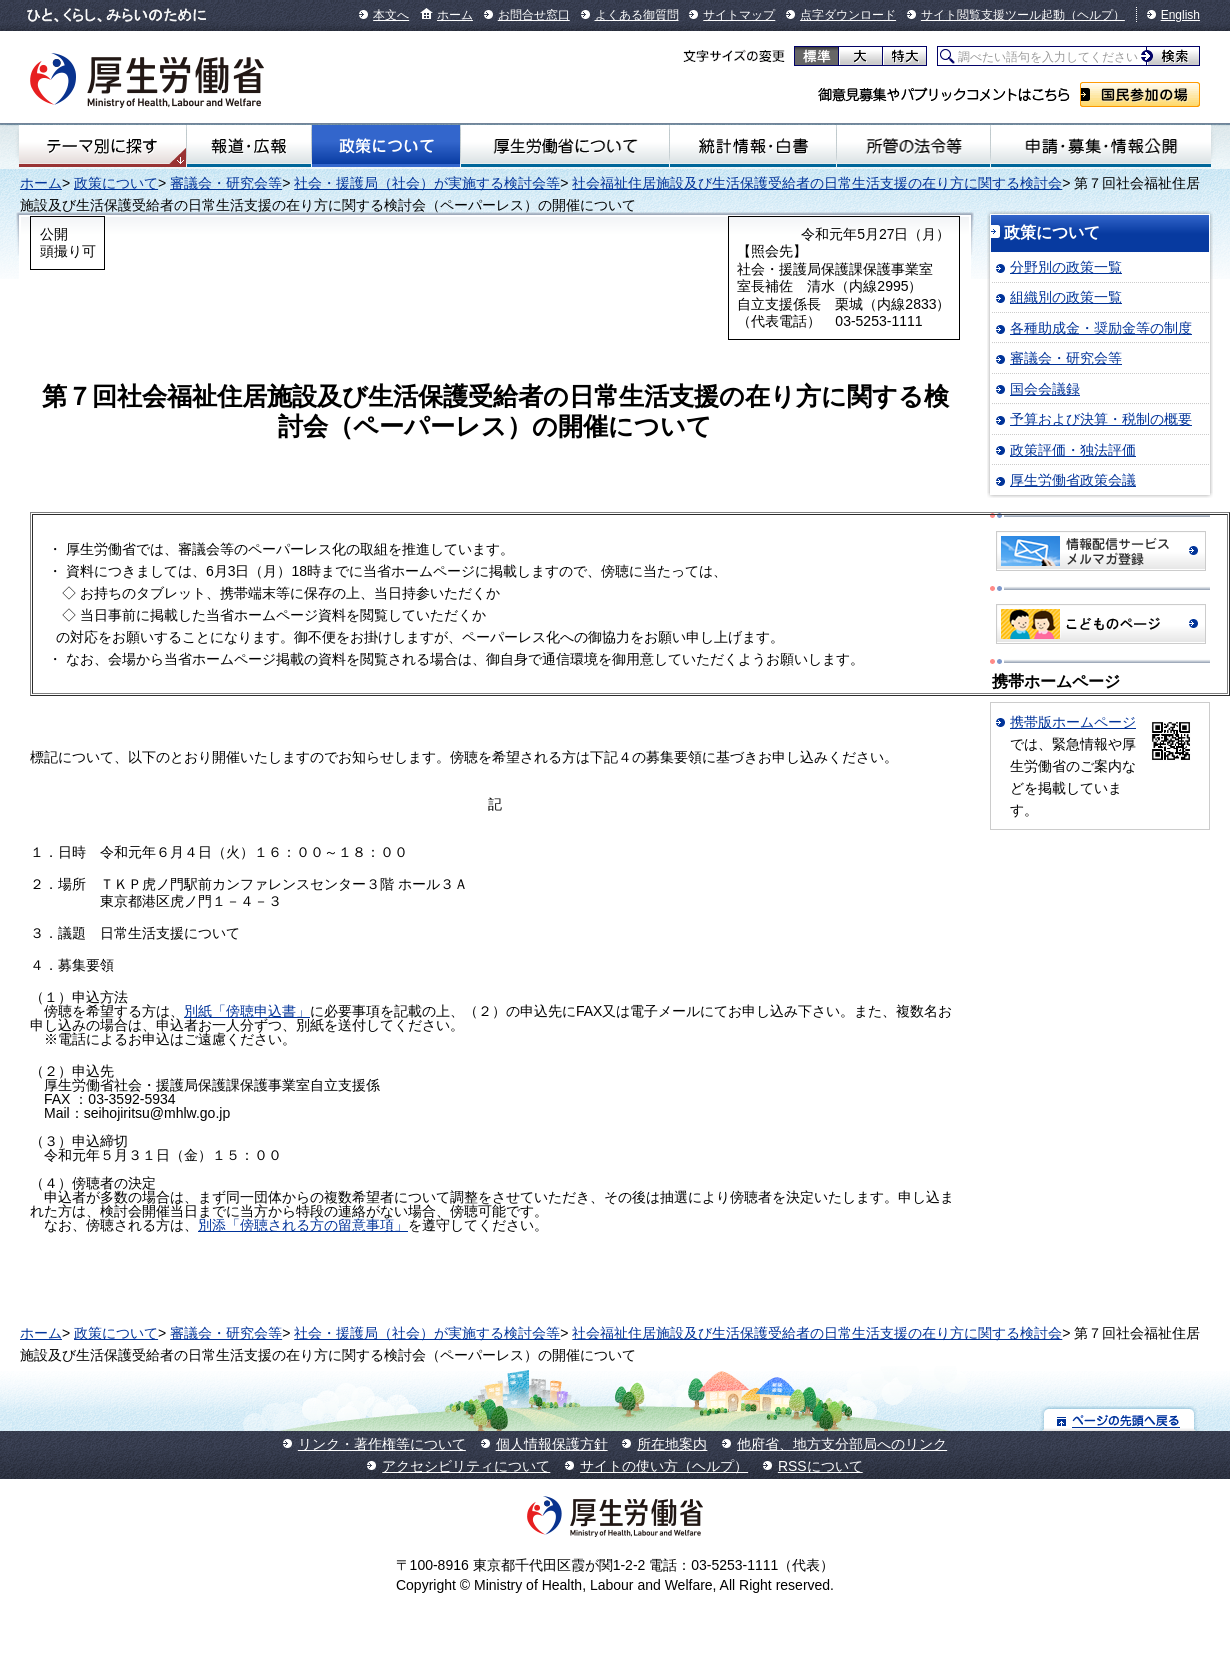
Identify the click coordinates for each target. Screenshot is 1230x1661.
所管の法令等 (914, 146)
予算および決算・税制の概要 (1101, 419)
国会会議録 (1045, 389)
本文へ (391, 15)
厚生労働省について (565, 146)
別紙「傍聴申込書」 (247, 1011)
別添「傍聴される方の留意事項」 (303, 1225)
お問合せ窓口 (534, 15)
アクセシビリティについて (466, 1466)
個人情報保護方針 (552, 1444)
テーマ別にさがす (102, 146)
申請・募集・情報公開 (1101, 146)
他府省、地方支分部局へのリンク (842, 1444)
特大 (904, 56)
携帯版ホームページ (1073, 722)
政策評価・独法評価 (1073, 450)
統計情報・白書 (753, 146)
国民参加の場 (1140, 94)
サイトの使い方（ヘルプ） (664, 1466)
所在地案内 (672, 1444)
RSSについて (820, 1466)
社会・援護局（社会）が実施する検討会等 (427, 183)
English (1180, 15)
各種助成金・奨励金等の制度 (1101, 328)
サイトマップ (739, 15)
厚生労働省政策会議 (1073, 480)
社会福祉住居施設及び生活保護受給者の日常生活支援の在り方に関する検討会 (817, 183)
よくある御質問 (637, 15)
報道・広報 (249, 146)
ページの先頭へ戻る (1119, 1419)
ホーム (455, 15)
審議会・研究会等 (226, 183)
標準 (816, 56)
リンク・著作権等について (382, 1444)
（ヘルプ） (1095, 15)
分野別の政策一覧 (1066, 267)
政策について (386, 146)
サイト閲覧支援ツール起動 (993, 15)
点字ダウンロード (848, 15)
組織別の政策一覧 (1066, 297)
